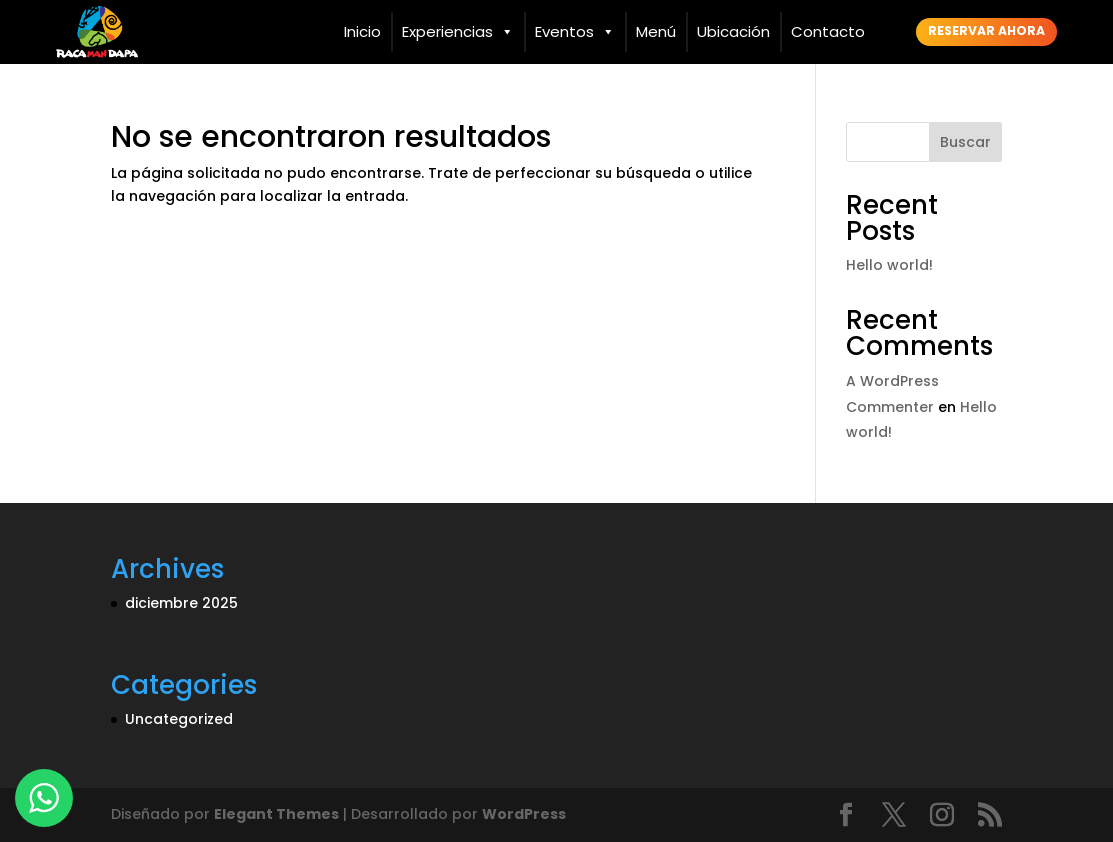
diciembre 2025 (181, 603)
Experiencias (458, 32)
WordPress (524, 814)
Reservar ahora (986, 30)
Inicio (362, 31)
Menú (656, 31)
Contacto (828, 31)
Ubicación (733, 31)
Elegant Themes (276, 814)
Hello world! (889, 265)
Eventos (575, 32)
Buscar (965, 142)
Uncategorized (179, 719)
